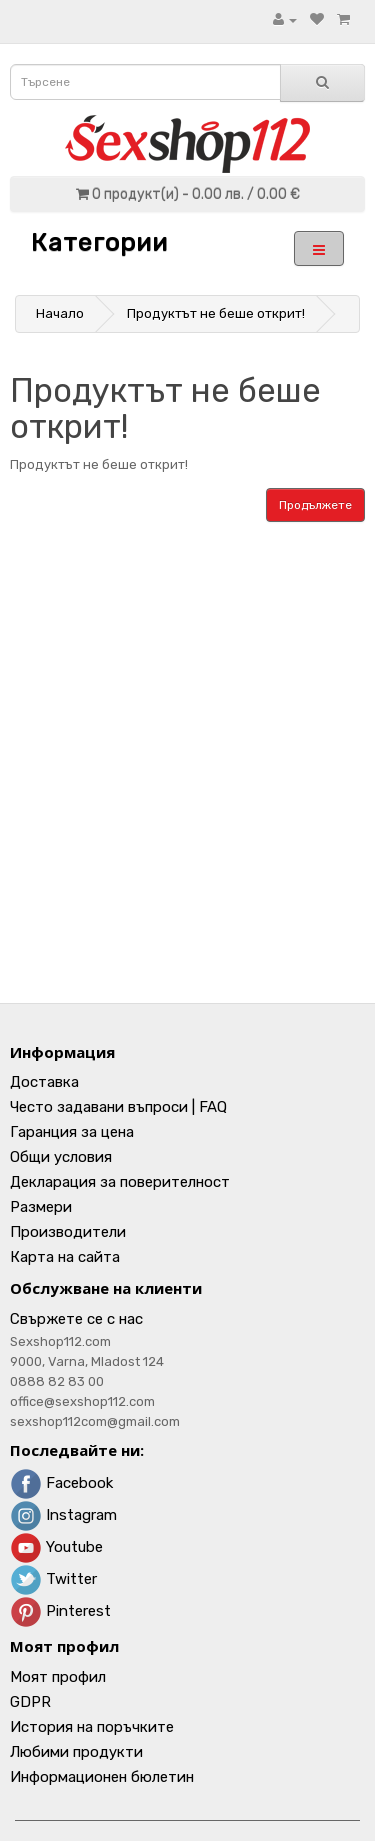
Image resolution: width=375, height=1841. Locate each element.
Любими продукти (76, 1752)
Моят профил (58, 1677)
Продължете (315, 505)
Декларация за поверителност (120, 1182)
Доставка (44, 1082)
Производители (68, 1232)
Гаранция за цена (72, 1132)
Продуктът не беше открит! (216, 313)
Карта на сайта (65, 1257)
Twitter (53, 1579)
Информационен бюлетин (102, 1777)
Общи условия (61, 1157)
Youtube (56, 1547)
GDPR (30, 1702)
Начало (60, 313)
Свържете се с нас (76, 1319)
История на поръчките (92, 1727)
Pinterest (60, 1611)
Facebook (61, 1483)
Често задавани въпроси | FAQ (118, 1107)
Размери (41, 1207)
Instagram (63, 1515)
